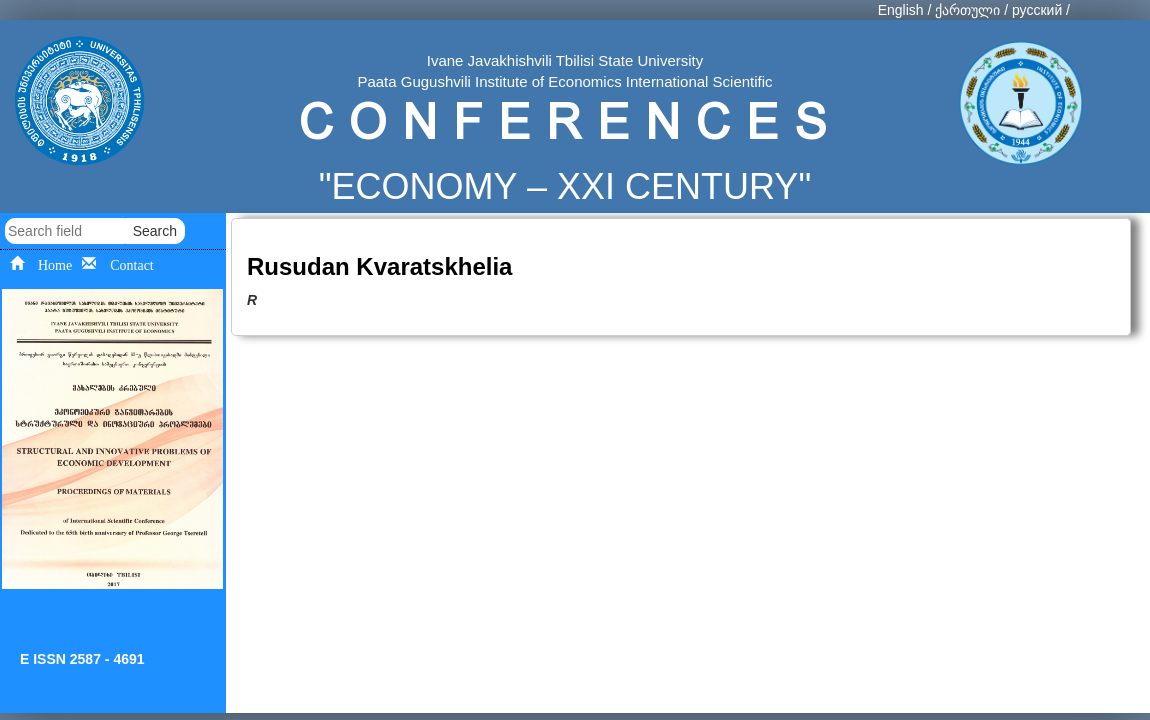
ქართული (967, 10)
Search (155, 231)
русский (1037, 10)
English (901, 10)
